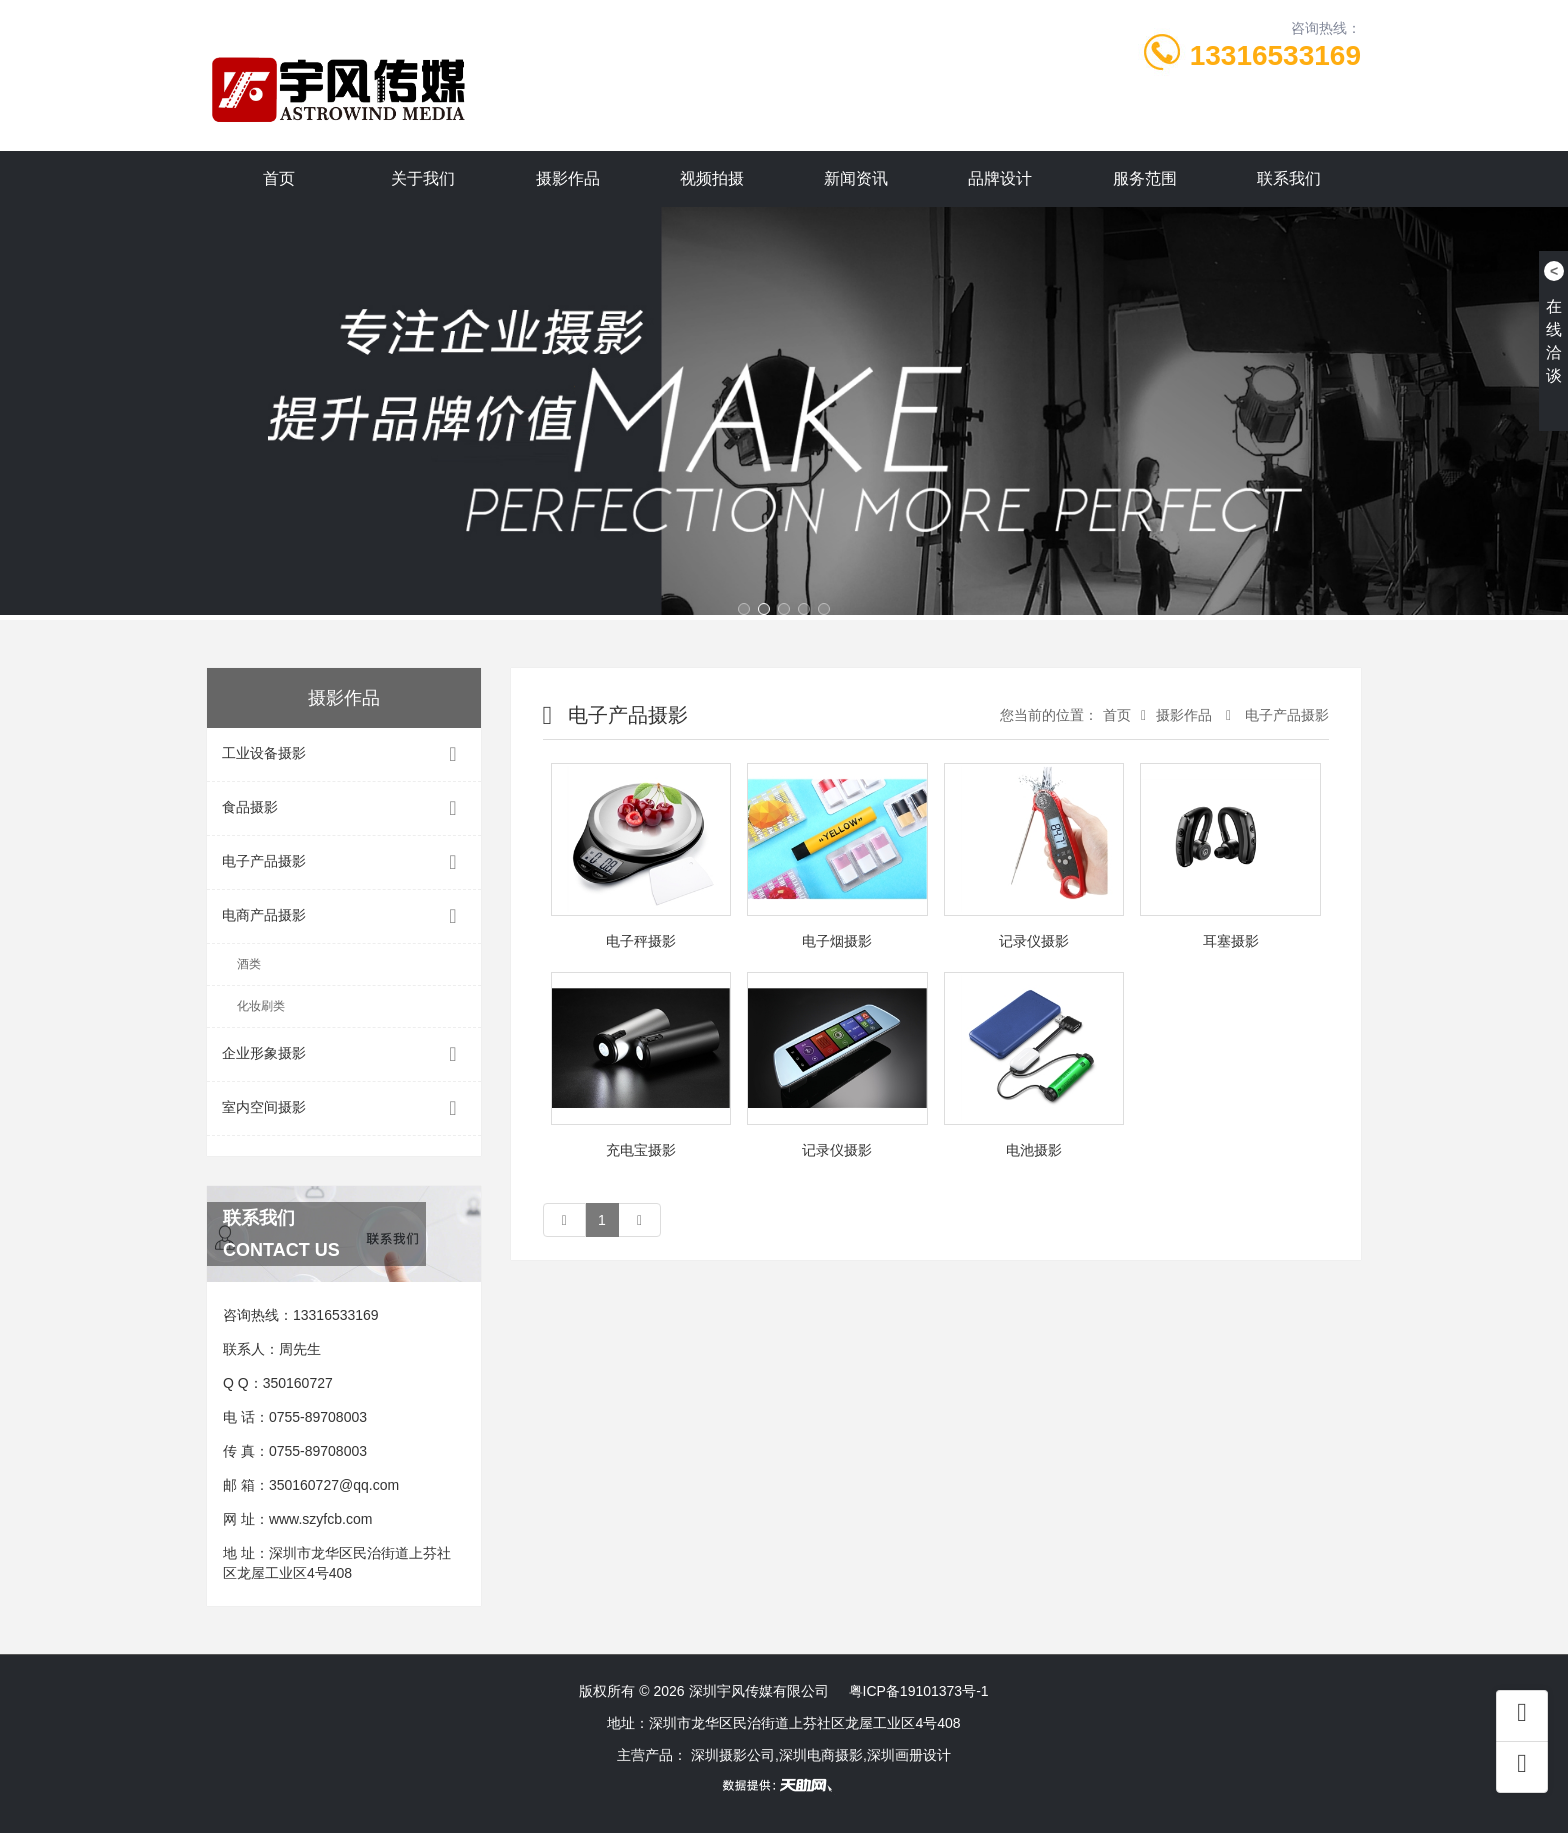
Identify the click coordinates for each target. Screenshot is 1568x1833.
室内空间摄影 (344, 1108)
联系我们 (1289, 178)
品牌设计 (1000, 178)
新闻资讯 (856, 178)
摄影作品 (568, 178)
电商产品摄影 (344, 916)
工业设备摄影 (344, 754)
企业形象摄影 (344, 1054)
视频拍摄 (712, 178)
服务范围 (1145, 178)
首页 (279, 178)
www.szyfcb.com (320, 1519)
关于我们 (423, 178)
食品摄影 (344, 808)
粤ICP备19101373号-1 (919, 1691)
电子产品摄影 (344, 862)
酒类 (249, 964)
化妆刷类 (261, 1006)
